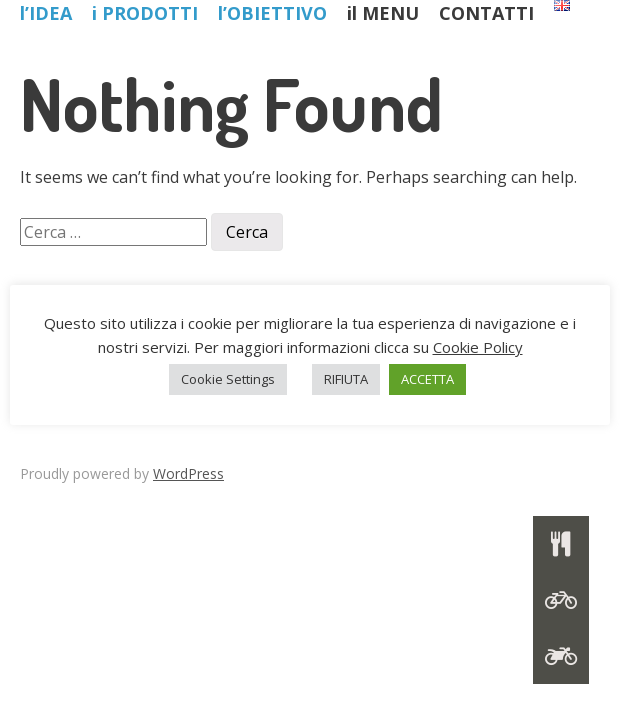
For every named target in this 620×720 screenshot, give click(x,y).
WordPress (188, 473)
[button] (561, 656)
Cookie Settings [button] (228, 379)
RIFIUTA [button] (346, 379)
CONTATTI (486, 13)
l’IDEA (46, 13)
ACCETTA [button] (427, 379)
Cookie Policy (478, 347)
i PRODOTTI (145, 13)
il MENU (383, 13)
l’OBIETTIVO (272, 13)
